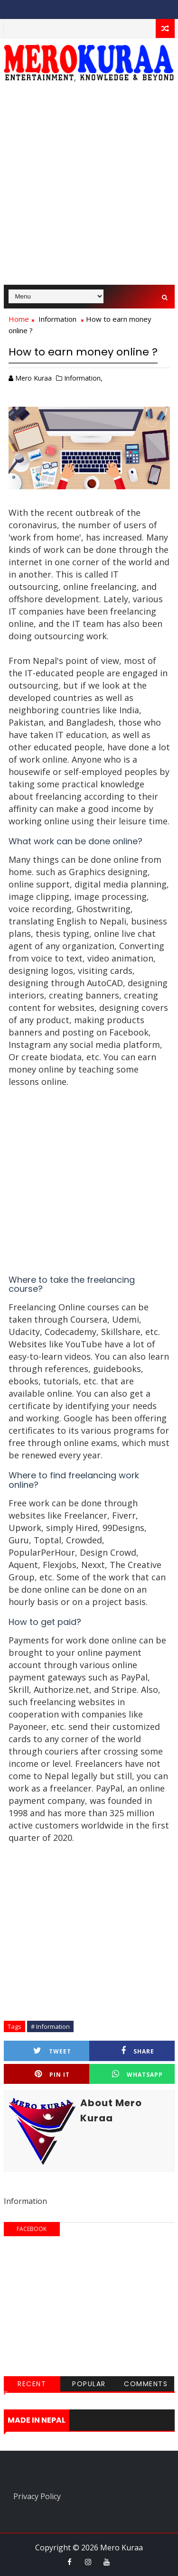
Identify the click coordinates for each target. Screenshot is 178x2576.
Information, (83, 378)
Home (19, 319)
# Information (50, 2026)
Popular (89, 2384)
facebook (32, 2229)
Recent (32, 2384)
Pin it (52, 2074)
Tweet (52, 2050)
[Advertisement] (89, 188)
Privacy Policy (37, 2496)
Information (57, 319)
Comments (146, 2384)
